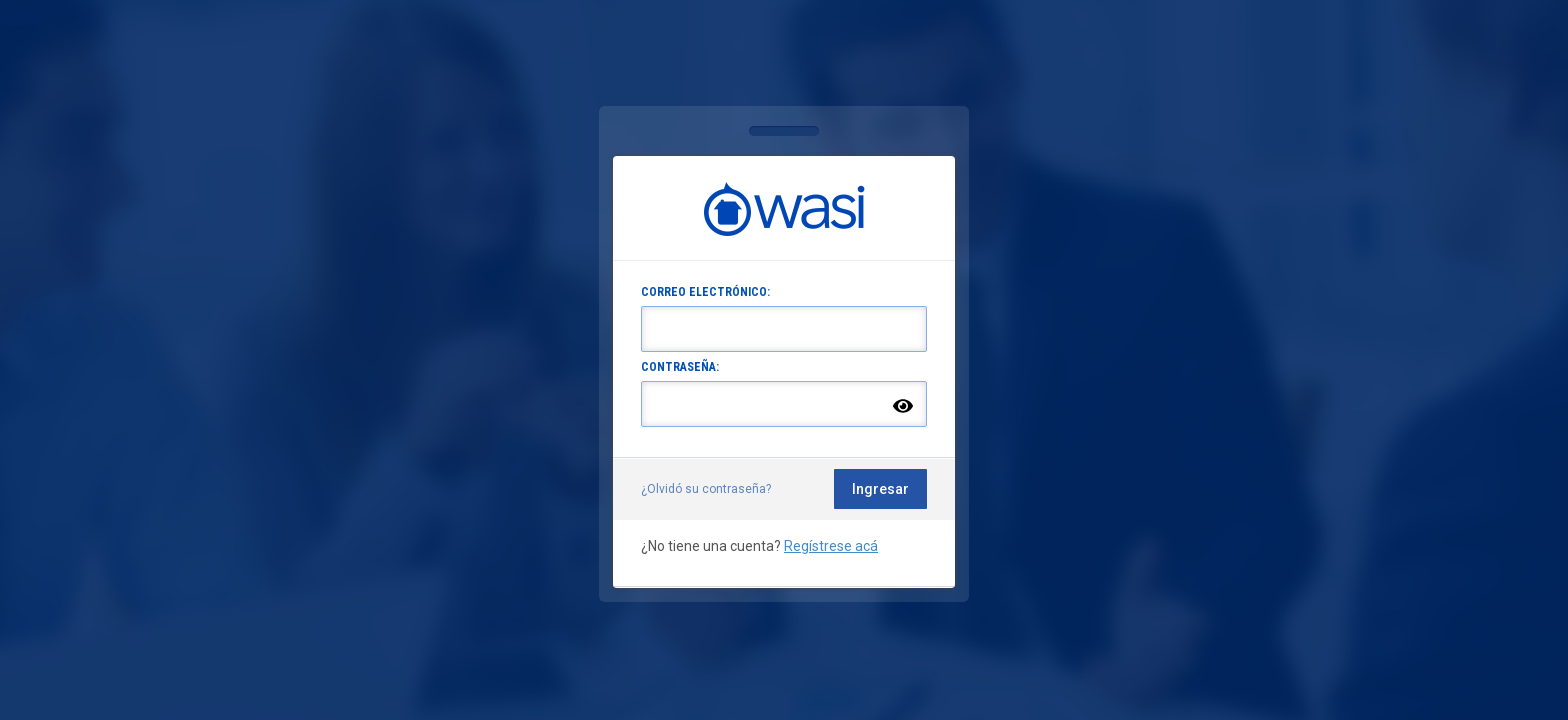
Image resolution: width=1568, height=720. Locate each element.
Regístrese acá (831, 546)
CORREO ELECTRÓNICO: (705, 292)
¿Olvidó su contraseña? (706, 489)
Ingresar (880, 489)
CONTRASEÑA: (680, 367)
